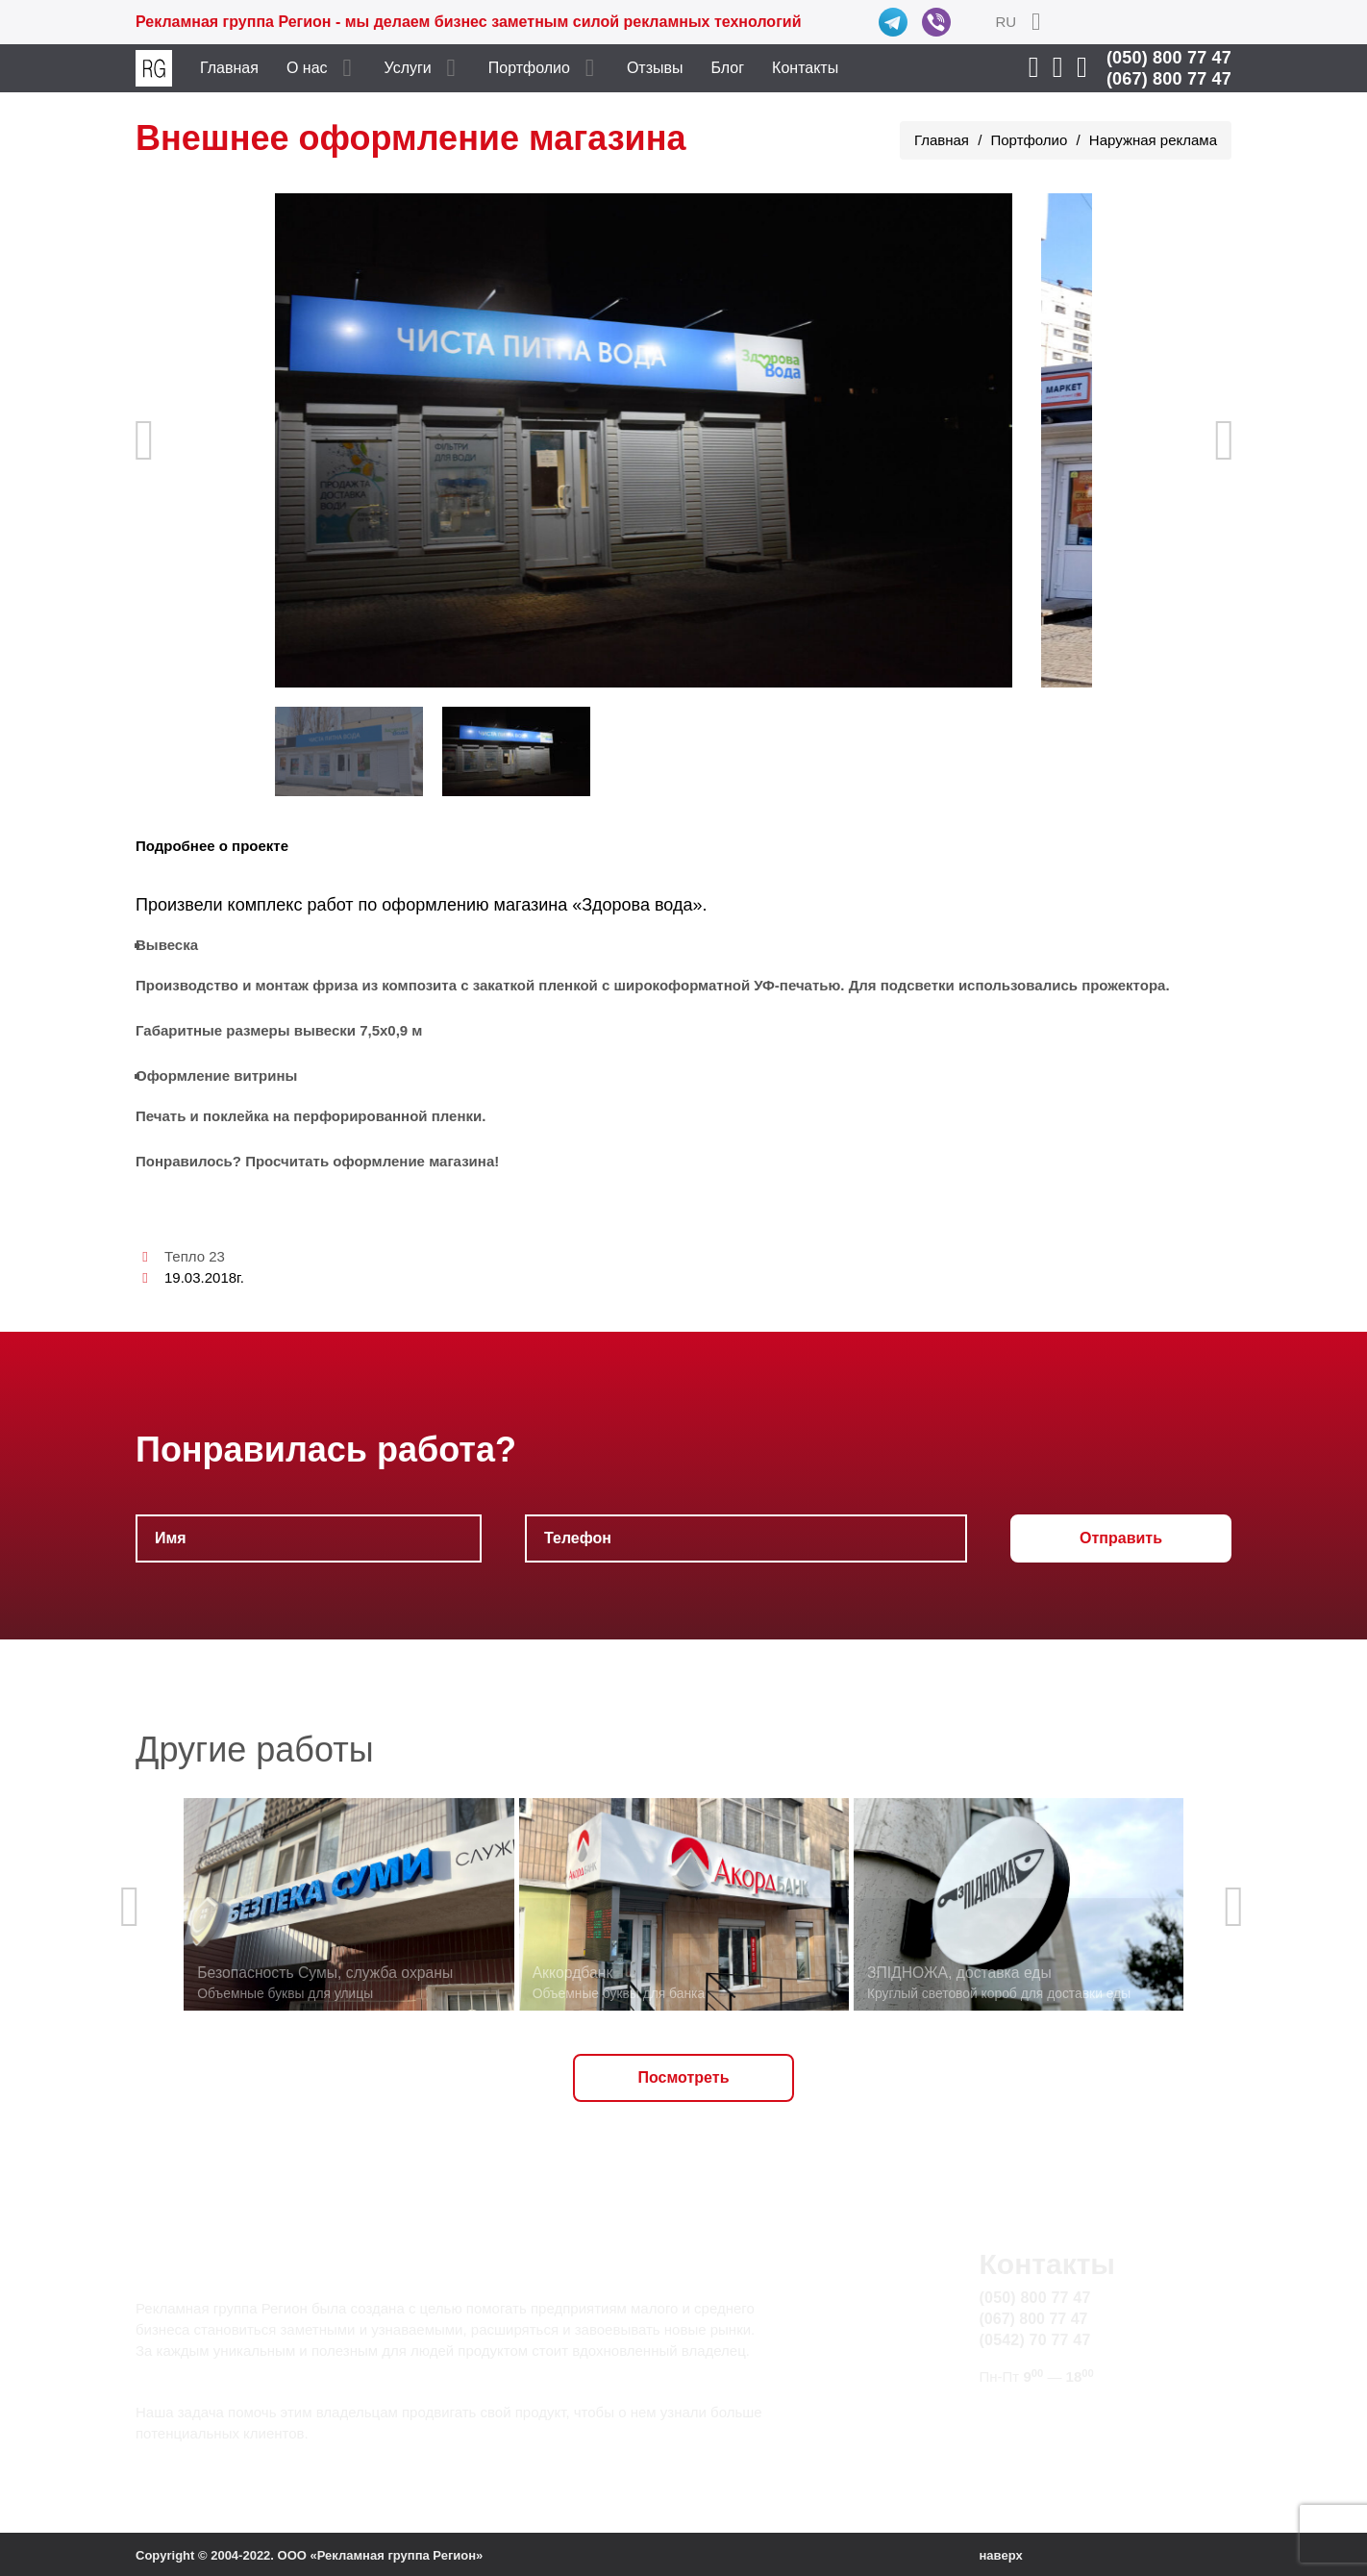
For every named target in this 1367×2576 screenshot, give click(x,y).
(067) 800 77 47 (1168, 78)
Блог (728, 68)
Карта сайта (1022, 2435)
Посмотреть (684, 2077)
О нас (307, 68)
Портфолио (529, 68)
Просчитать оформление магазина (369, 1161)
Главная (229, 68)
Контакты (805, 68)
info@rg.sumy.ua (1038, 2413)
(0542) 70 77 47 (1035, 2340)
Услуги (408, 68)
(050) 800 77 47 (1168, 57)
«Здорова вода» (637, 904)
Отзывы (655, 68)
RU (1005, 21)
